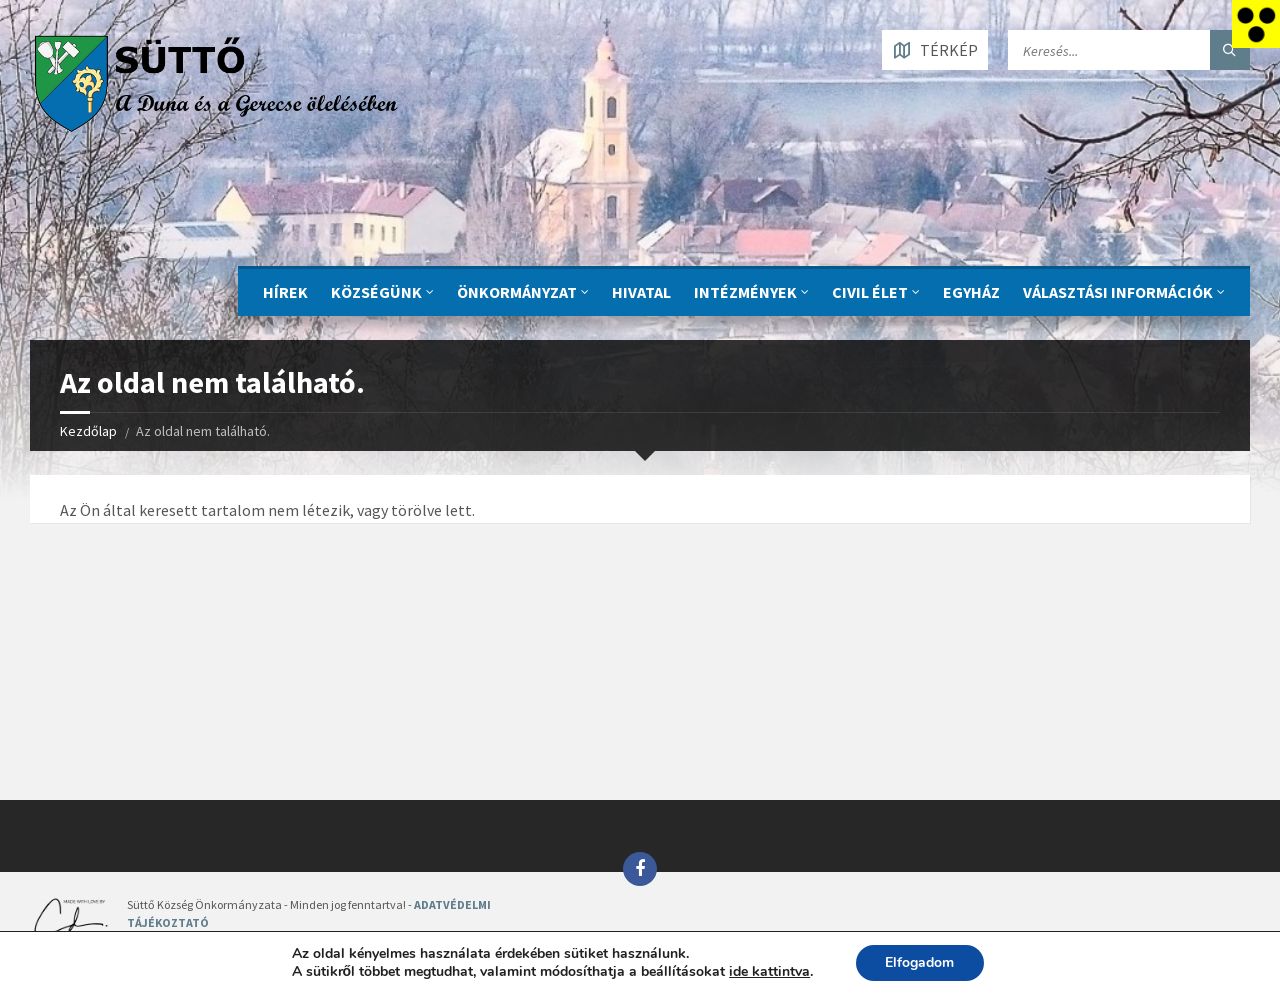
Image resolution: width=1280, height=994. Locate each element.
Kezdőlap (88, 431)
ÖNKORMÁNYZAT (517, 292)
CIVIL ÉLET (870, 292)
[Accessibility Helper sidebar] (1256, 24)
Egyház (971, 292)
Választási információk (1118, 292)
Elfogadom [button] (919, 962)
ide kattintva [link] (769, 971)
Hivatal (641, 292)
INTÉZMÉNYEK (745, 292)
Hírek (285, 292)
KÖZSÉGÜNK (376, 292)
